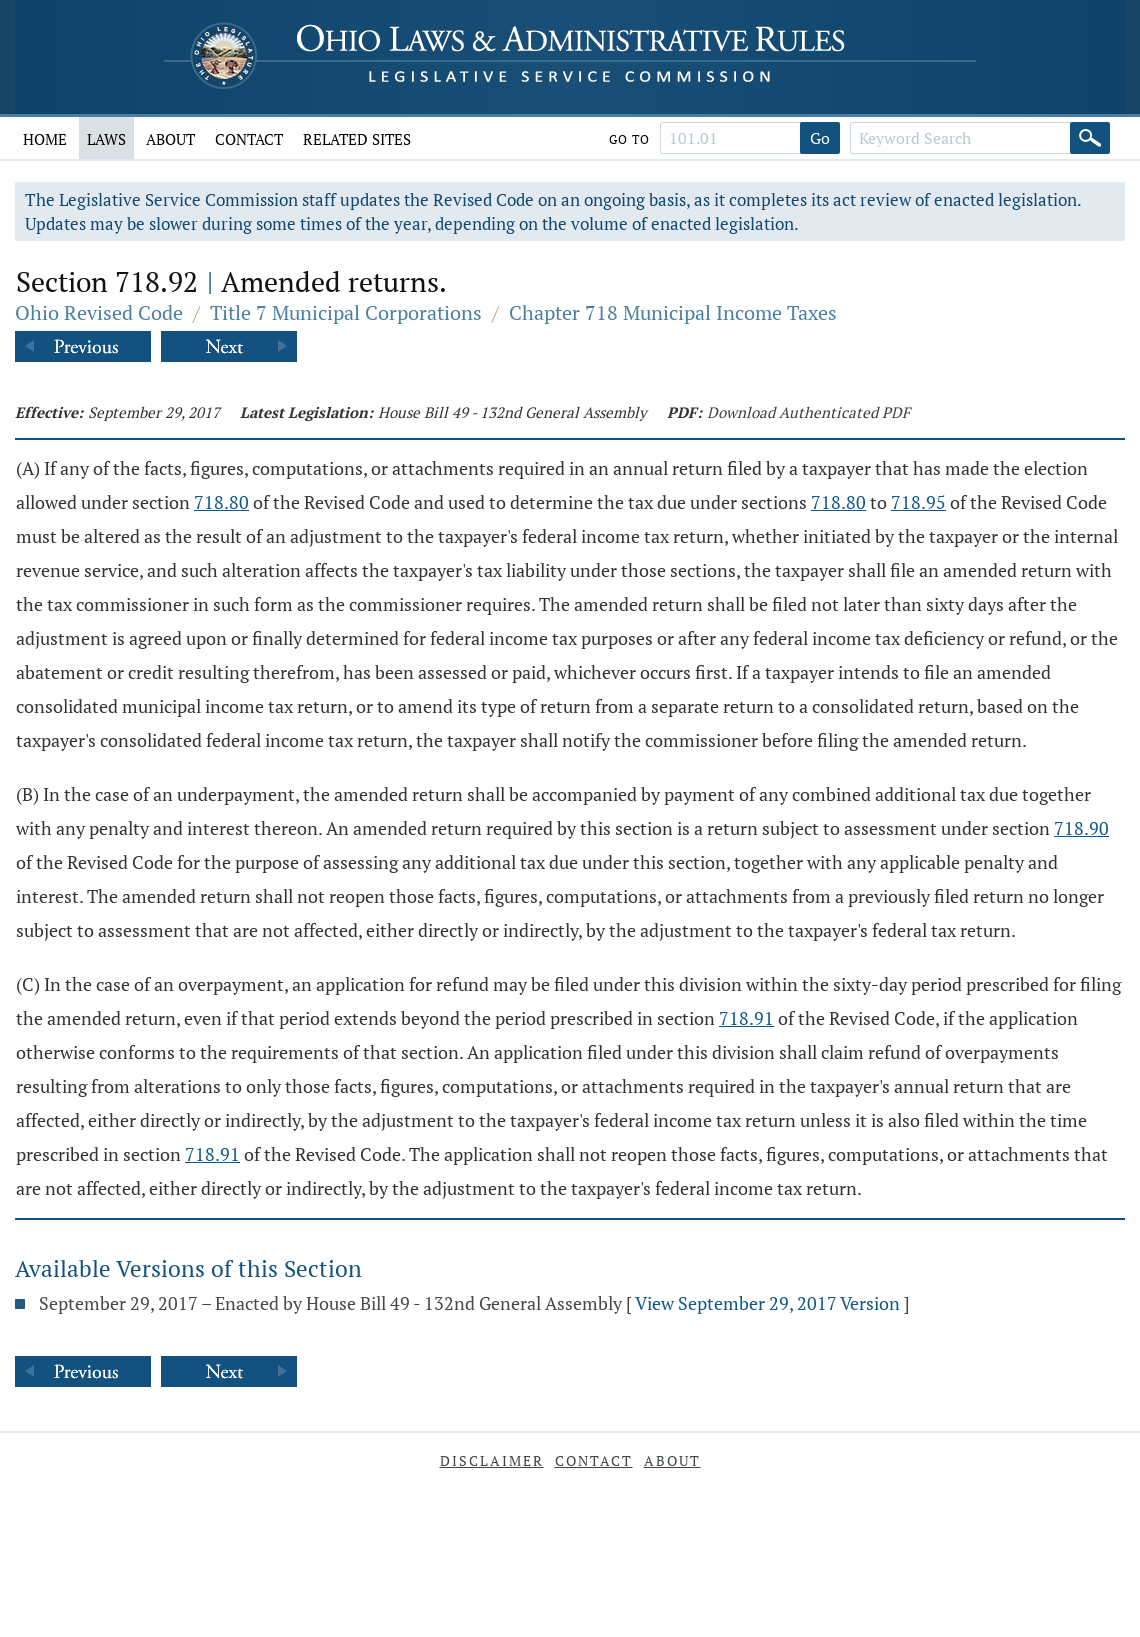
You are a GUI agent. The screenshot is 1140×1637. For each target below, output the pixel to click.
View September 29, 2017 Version (767, 1303)
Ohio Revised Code (99, 312)
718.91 (746, 1018)
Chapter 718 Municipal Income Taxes (673, 312)
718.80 (221, 502)
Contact (249, 139)
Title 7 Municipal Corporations (346, 312)
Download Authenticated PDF (808, 412)
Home (45, 139)
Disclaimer (492, 1460)
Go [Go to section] (820, 138)
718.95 (918, 502)
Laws (106, 139)
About (170, 139)
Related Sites (357, 139)
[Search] (1090, 138)
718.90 (1081, 828)
